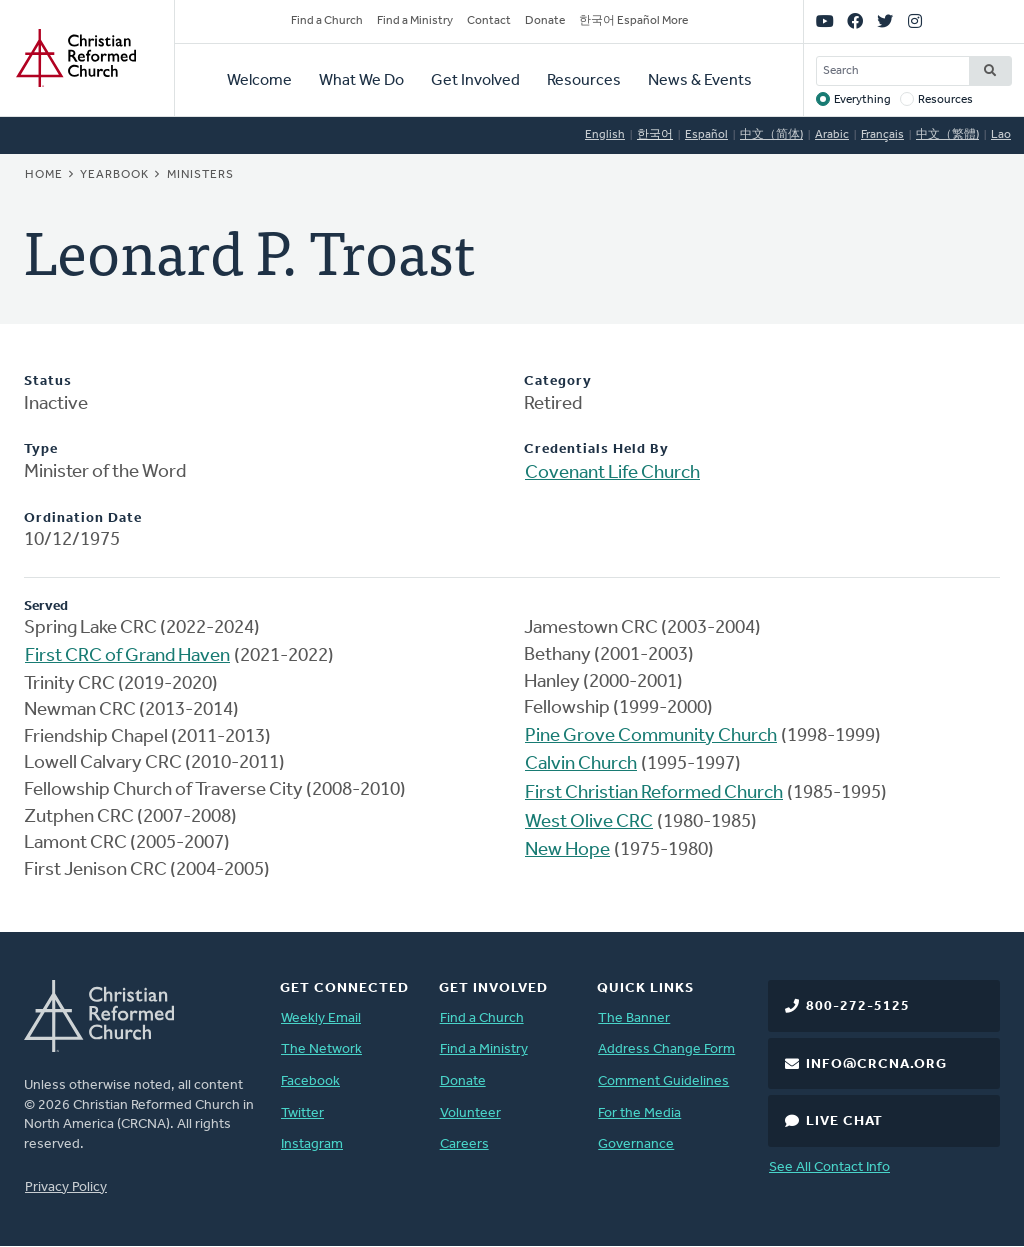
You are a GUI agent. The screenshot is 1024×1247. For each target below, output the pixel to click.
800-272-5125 (858, 1006)
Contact (489, 21)
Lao (1001, 135)
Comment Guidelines (663, 1081)
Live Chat (844, 1121)
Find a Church (327, 21)
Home (44, 175)
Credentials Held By (596, 449)
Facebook (310, 1081)
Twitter (302, 1113)
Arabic (832, 135)
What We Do (361, 81)
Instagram (312, 1144)
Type (41, 449)
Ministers (200, 175)
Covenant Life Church (612, 473)
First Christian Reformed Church (654, 793)
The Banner (634, 1018)
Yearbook (114, 175)
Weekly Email (321, 1018)
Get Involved (475, 81)
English (605, 135)
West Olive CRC (589, 822)
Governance (636, 1144)
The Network (321, 1049)
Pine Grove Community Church (651, 736)
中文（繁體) (947, 135)
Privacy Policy (66, 1187)
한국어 (655, 135)
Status (48, 381)
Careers (464, 1144)
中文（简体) (771, 135)
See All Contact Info (829, 1167)
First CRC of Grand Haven (127, 656)
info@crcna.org (876, 1064)
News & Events (700, 81)
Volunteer (470, 1113)
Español (706, 135)
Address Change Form (666, 1049)
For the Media (639, 1113)
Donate (545, 21)
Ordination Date (83, 518)
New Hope (567, 850)
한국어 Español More (633, 21)
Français (882, 135)
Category (558, 381)
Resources (584, 81)
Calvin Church (581, 764)
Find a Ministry (415, 21)
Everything (862, 100)
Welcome (259, 81)
